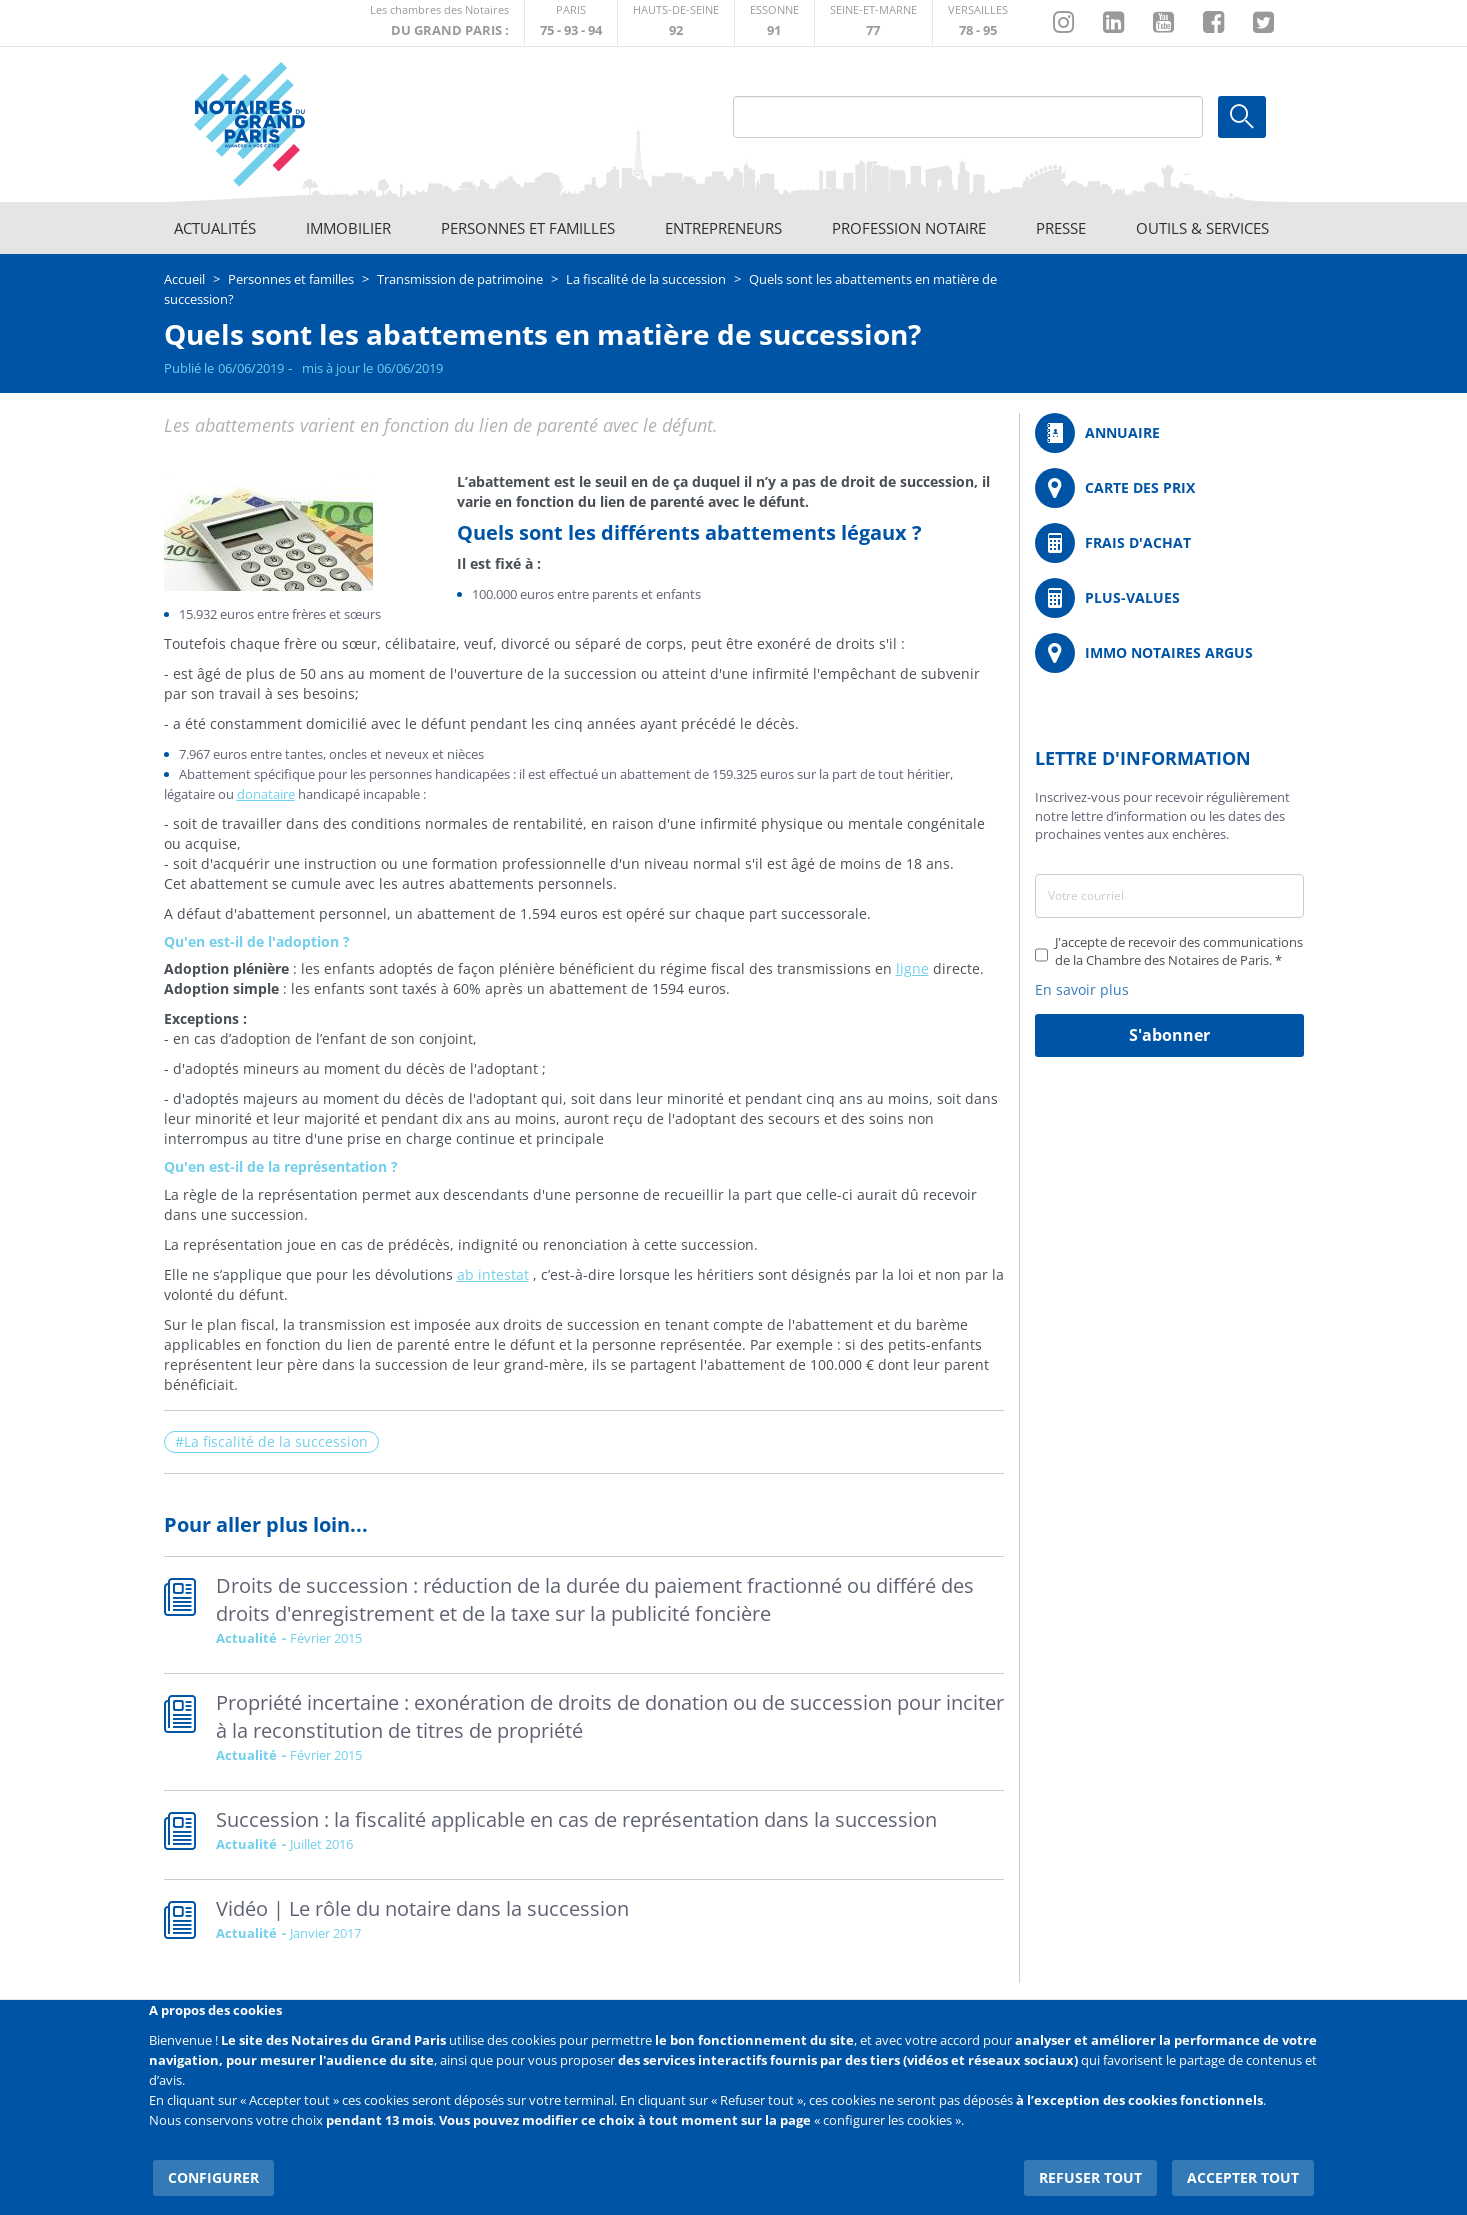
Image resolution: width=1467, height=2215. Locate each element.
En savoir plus (1082, 989)
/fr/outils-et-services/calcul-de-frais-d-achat (1169, 543)
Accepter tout (1248, 2164)
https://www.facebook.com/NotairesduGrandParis (1213, 23)
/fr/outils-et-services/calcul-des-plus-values (1169, 598)
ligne (912, 968)
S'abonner (1169, 1035)
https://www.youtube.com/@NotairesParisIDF (1163, 23)
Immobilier (348, 228)
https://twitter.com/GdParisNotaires (1263, 23)
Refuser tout (1100, 2164)
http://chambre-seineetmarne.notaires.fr (873, 22)
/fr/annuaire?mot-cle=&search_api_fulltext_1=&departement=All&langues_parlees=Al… (1169, 433)
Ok (1242, 117)
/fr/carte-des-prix (1169, 488)
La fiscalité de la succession (646, 279)
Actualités (215, 228)
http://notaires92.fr (676, 22)
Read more (584, 1615)
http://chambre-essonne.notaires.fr (774, 22)
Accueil (184, 279)
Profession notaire (909, 228)
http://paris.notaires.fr (571, 22)
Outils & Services (1202, 228)
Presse (1061, 228)
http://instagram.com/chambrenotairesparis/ (1063, 23)
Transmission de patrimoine (460, 279)
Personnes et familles (528, 228)
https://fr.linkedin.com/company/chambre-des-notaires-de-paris (1113, 23)
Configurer (209, 2164)
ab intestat (493, 1274)
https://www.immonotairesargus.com (1169, 653)
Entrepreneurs (723, 228)
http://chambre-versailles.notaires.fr (978, 22)
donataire (266, 794)
